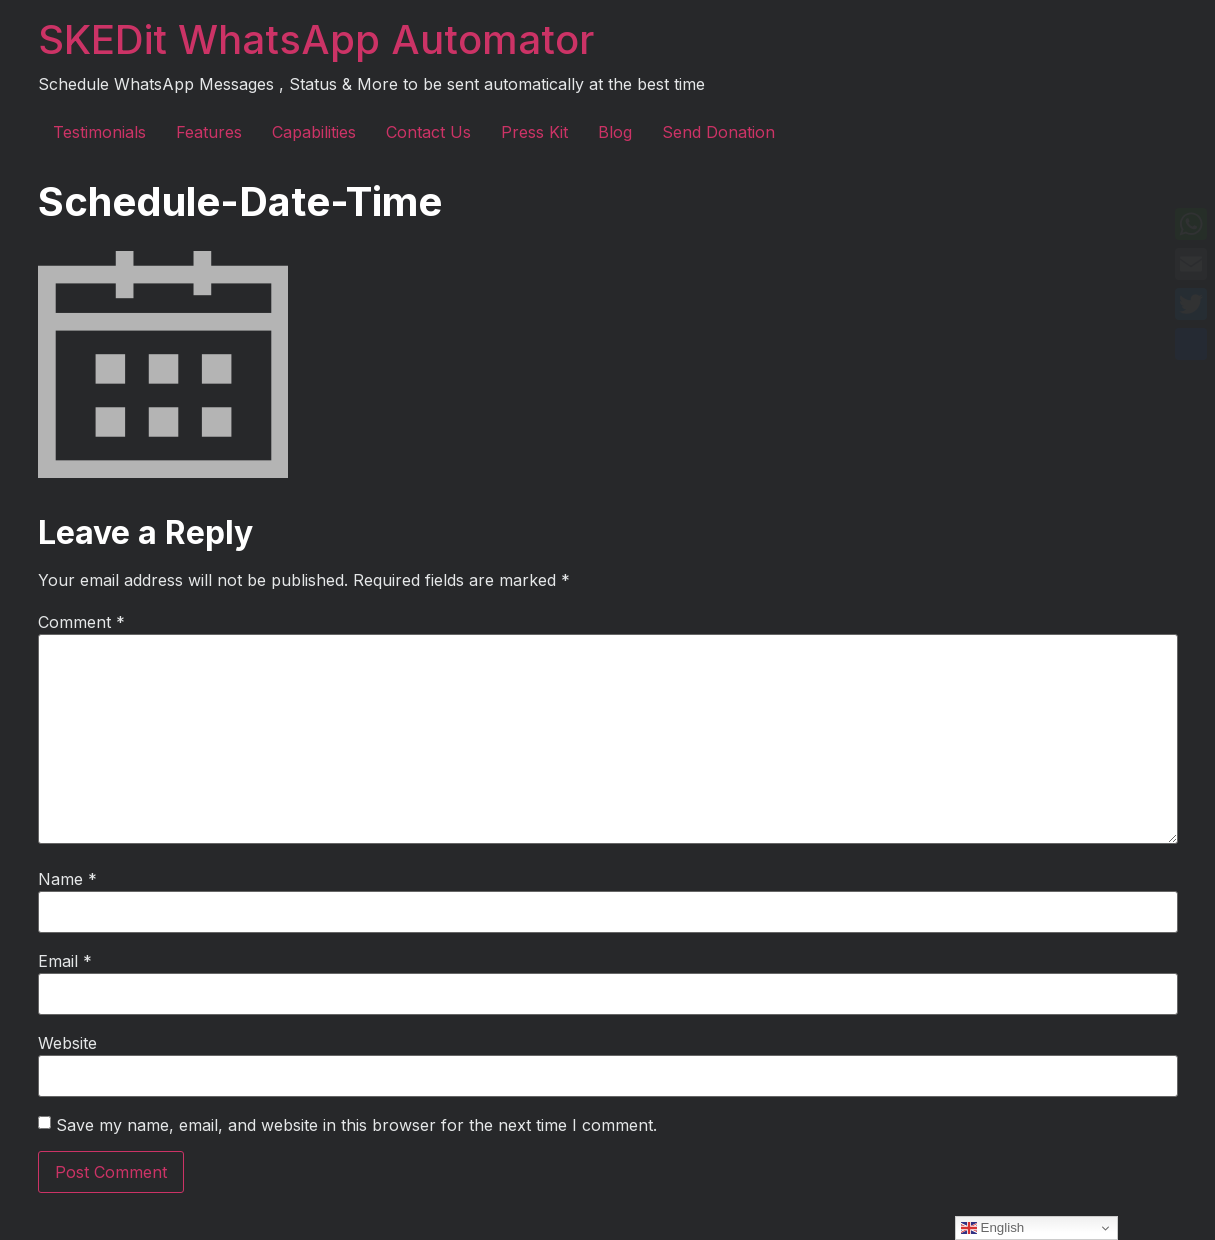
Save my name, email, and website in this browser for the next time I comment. (356, 1125)
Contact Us (428, 132)
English (992, 1228)
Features (209, 132)
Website (67, 1043)
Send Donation (718, 132)
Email (65, 961)
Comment (81, 622)
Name (67, 879)
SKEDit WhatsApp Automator (316, 39)
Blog (615, 132)
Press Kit (534, 132)
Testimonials (99, 132)
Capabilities (314, 132)
